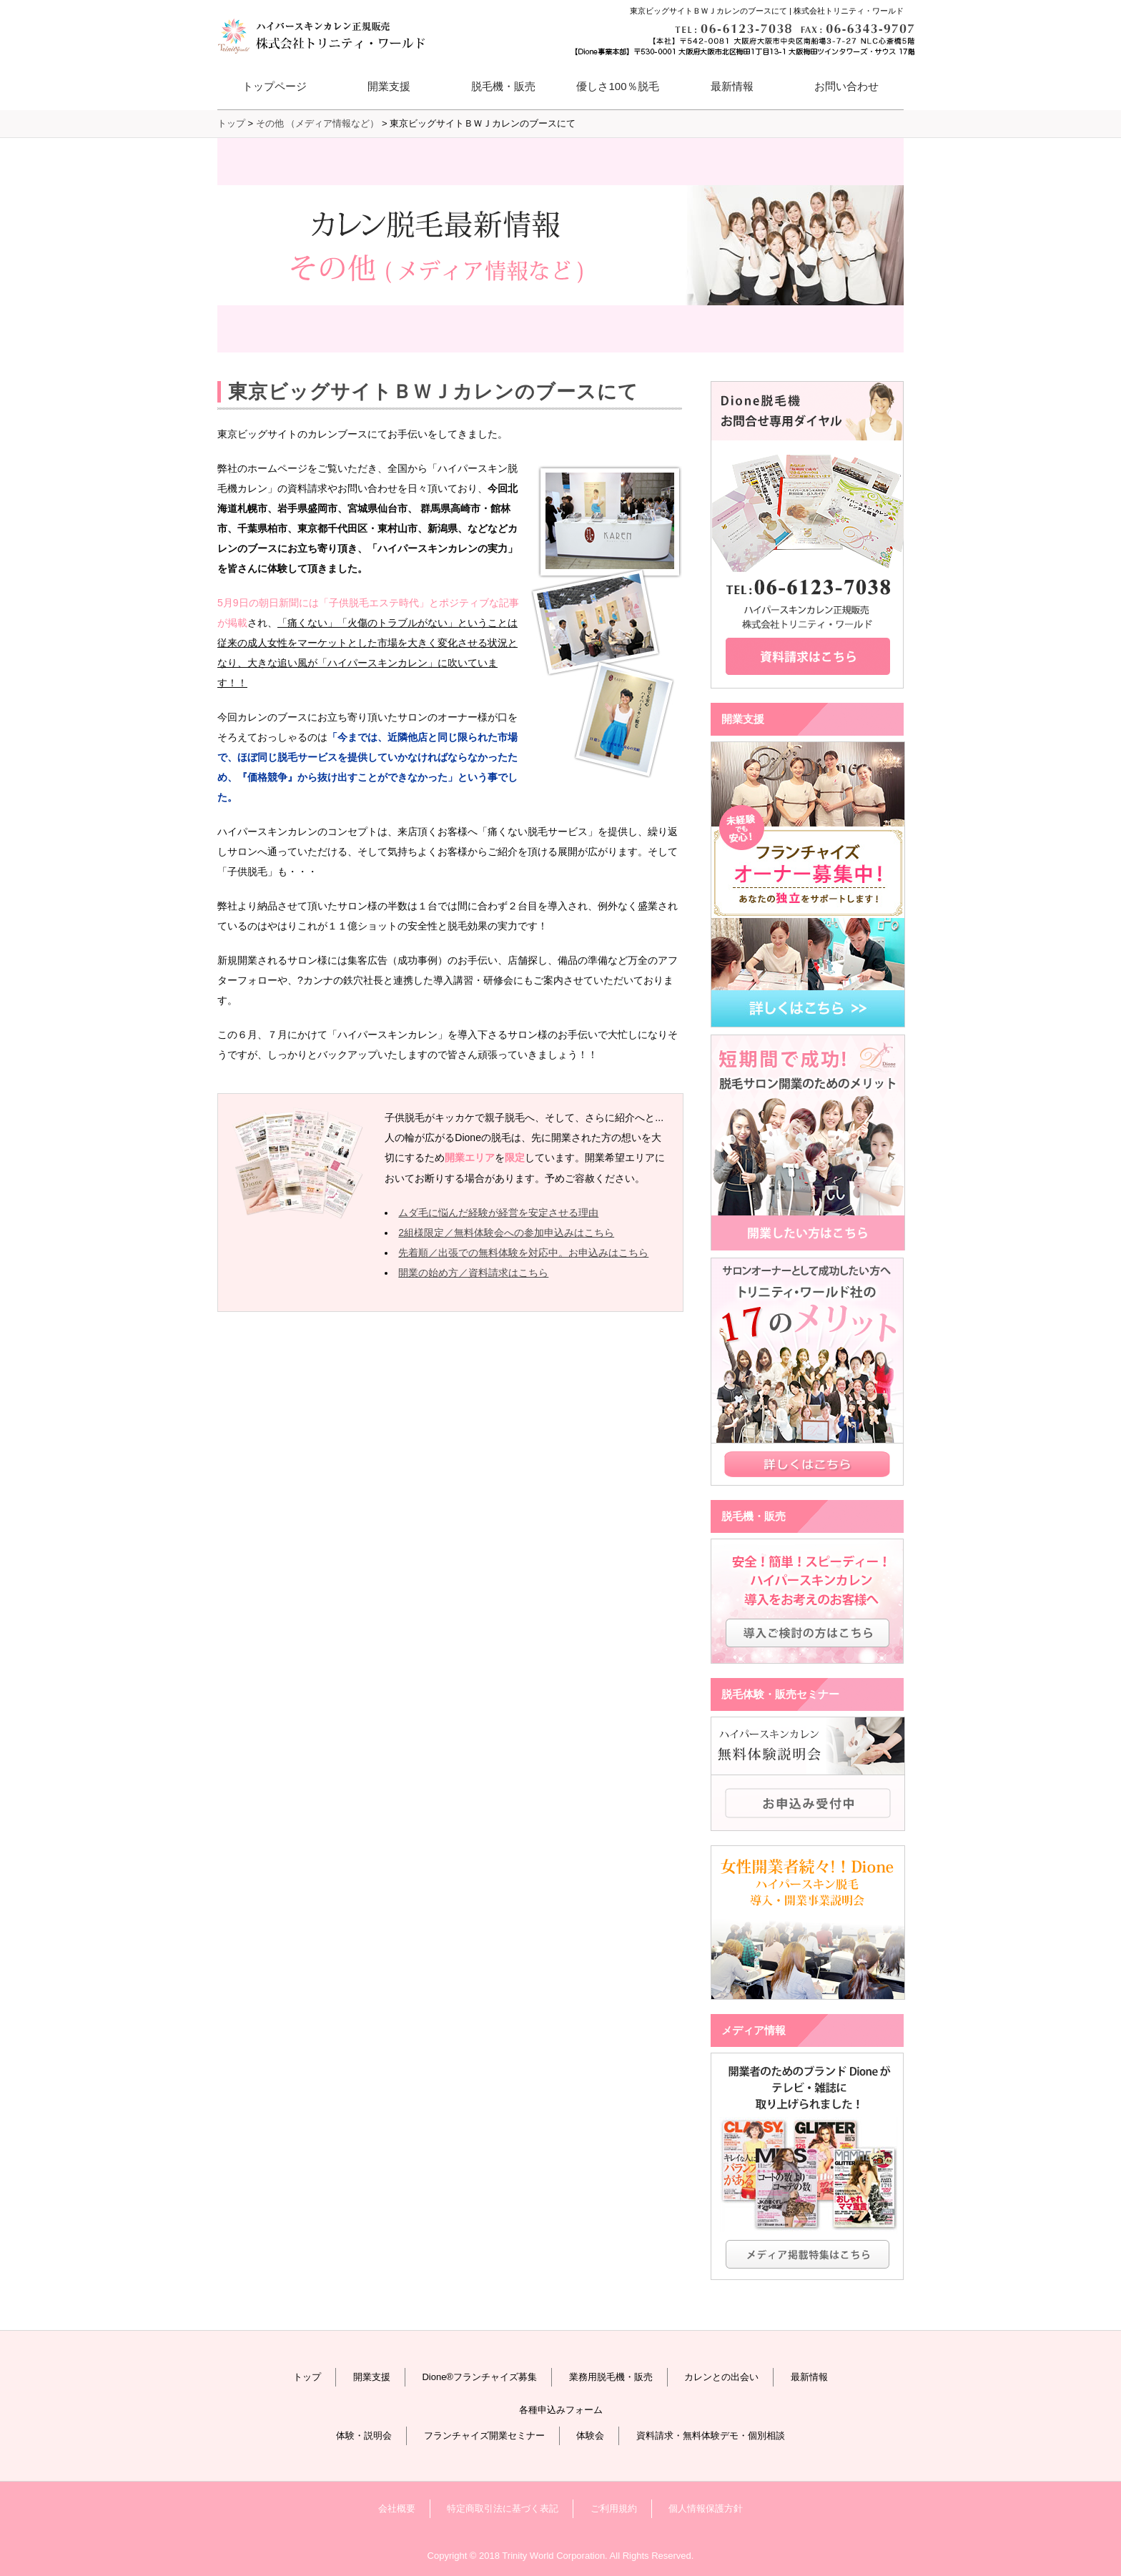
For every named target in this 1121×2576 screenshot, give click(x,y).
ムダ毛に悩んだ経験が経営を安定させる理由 (498, 1212)
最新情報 (732, 86)
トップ (307, 2377)
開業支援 (371, 2377)
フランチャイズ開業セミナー (484, 2435)
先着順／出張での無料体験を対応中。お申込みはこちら (523, 1252)
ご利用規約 (614, 2508)
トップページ (274, 86)
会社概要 (396, 2508)
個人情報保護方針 (705, 2508)
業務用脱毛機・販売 (611, 2377)
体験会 (590, 2435)
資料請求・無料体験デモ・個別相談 (710, 2435)
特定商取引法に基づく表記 (502, 2508)
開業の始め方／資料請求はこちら (473, 1272)
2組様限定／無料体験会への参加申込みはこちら (506, 1232)
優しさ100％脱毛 (617, 86)
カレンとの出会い (721, 2377)
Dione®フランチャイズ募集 (479, 2377)
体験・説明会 (364, 2435)
